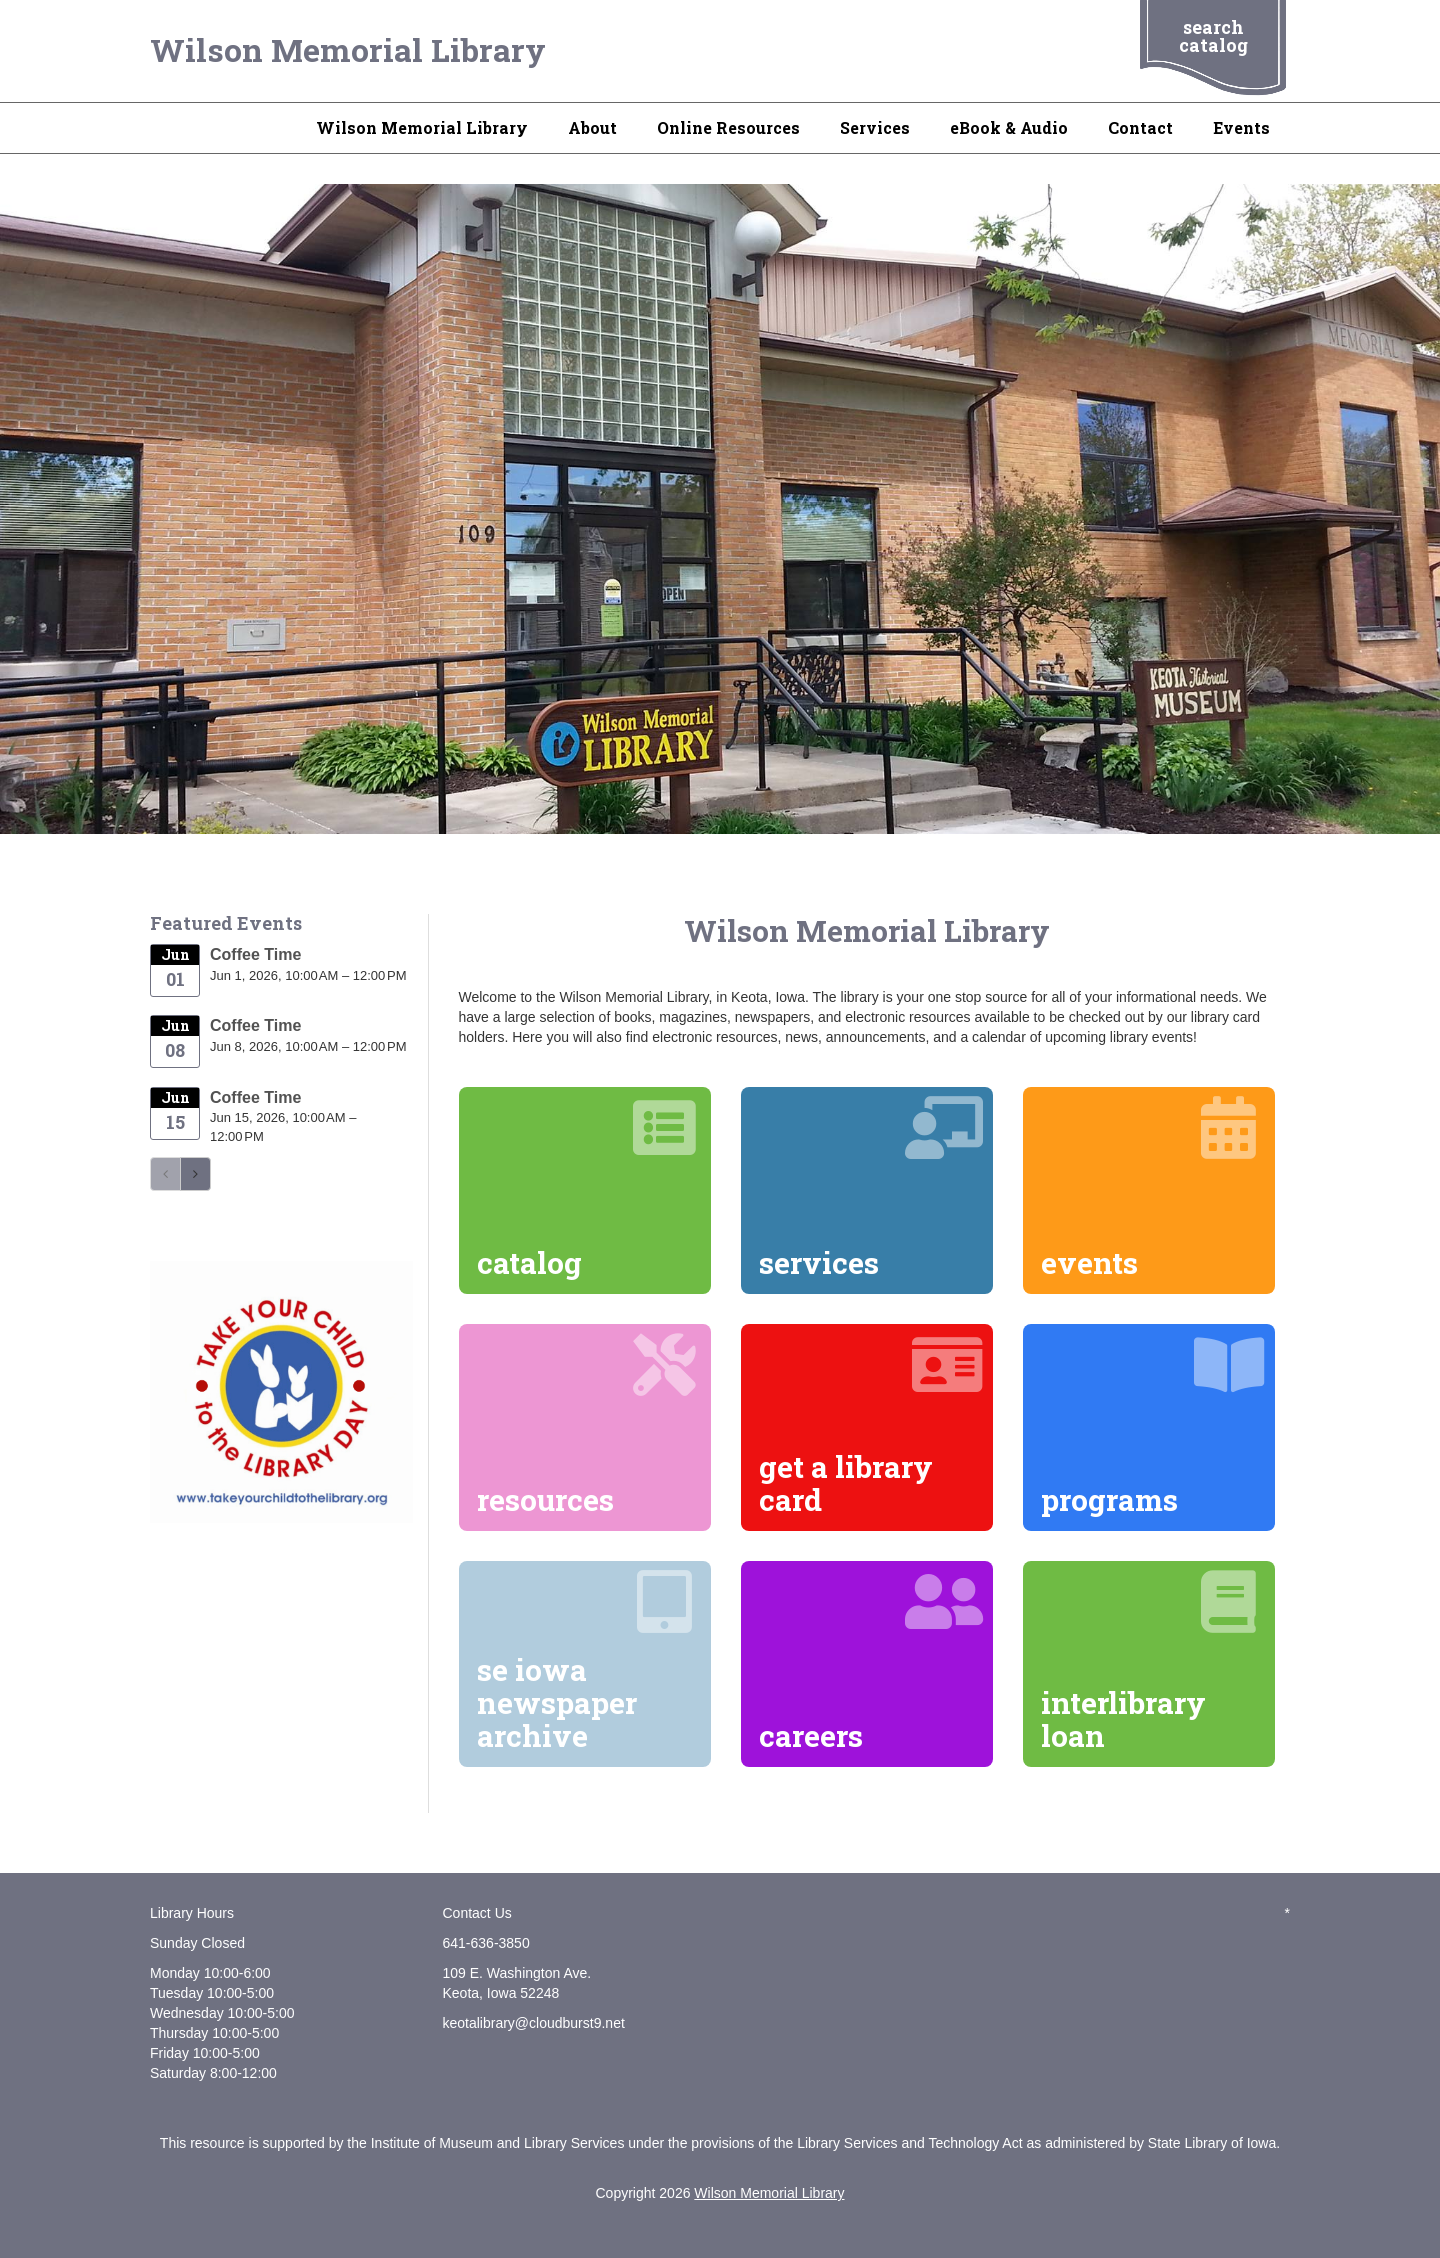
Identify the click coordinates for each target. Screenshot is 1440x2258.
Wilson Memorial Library (348, 49)
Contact (1140, 127)
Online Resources (728, 127)
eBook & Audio (1009, 127)
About (592, 127)
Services (875, 127)
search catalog (1213, 36)
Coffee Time (255, 954)
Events (1241, 127)
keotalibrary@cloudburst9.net (534, 2023)
